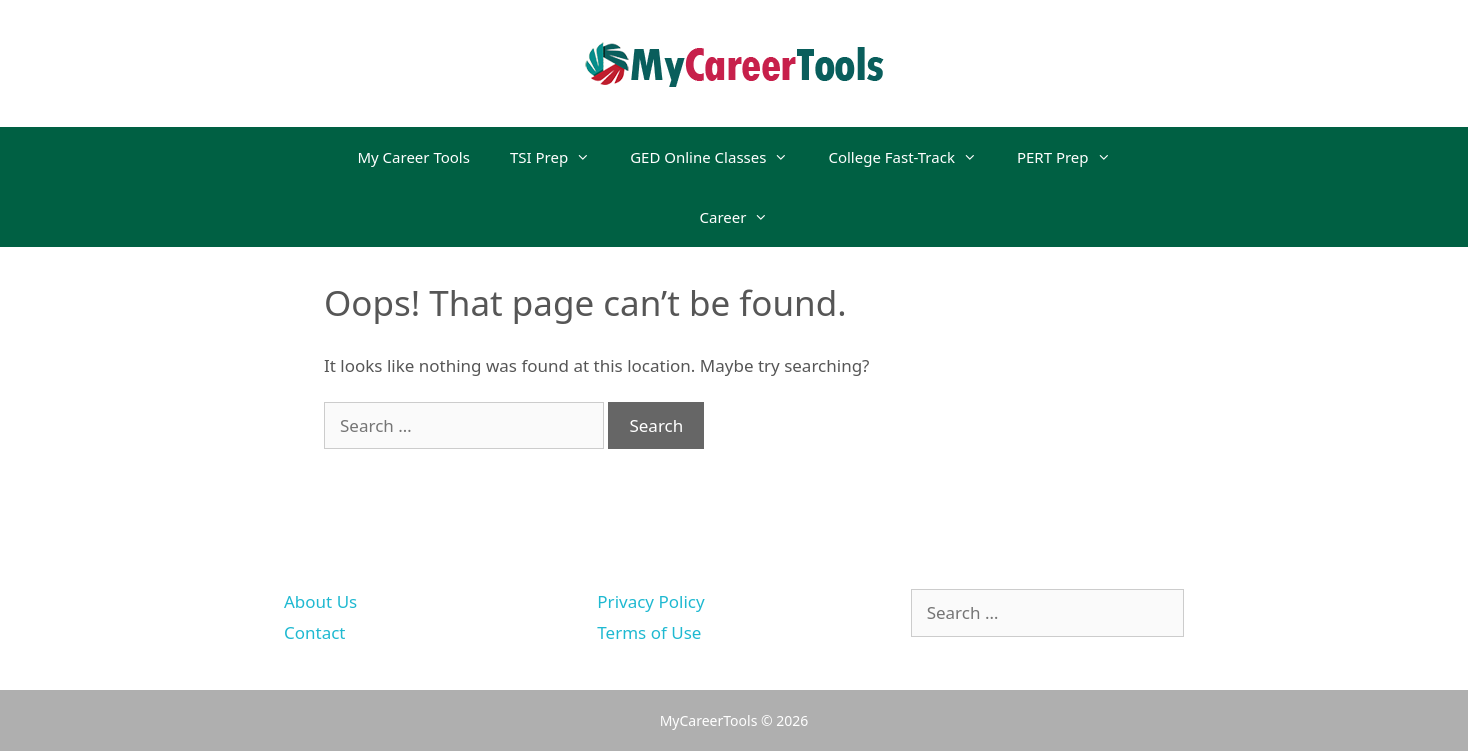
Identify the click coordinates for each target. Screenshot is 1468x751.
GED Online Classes (719, 157)
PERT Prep (1074, 157)
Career (744, 217)
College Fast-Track (912, 157)
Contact (315, 632)
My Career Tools (413, 157)
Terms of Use (649, 632)
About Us (320, 601)
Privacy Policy (650, 601)
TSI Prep (560, 157)
